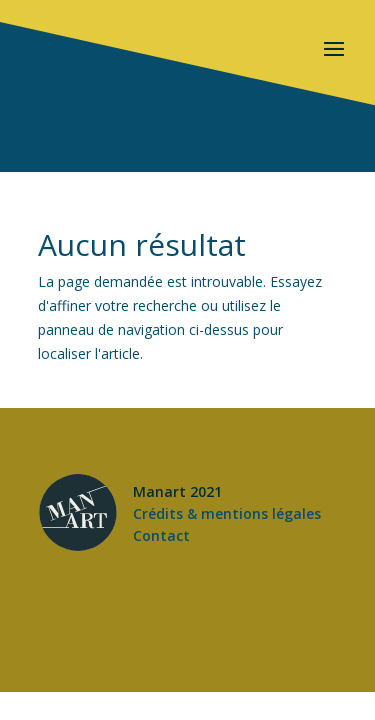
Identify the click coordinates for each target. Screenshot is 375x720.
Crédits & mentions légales (227, 513)
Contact (161, 535)
